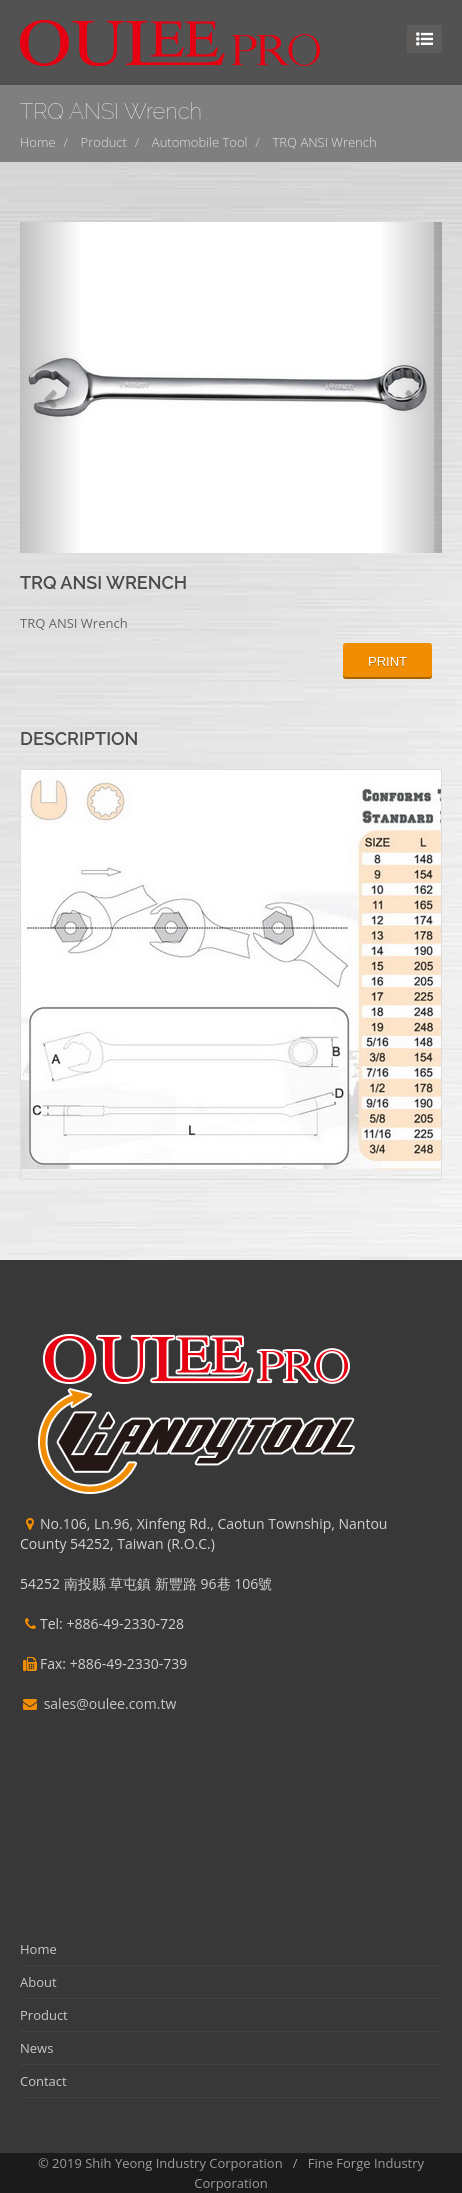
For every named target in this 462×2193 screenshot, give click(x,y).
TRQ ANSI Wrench (325, 142)
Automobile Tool (200, 142)
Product (104, 142)
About (38, 1982)
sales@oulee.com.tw (110, 1703)
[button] (51, 387)
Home (38, 142)
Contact (43, 2081)
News (36, 2048)
